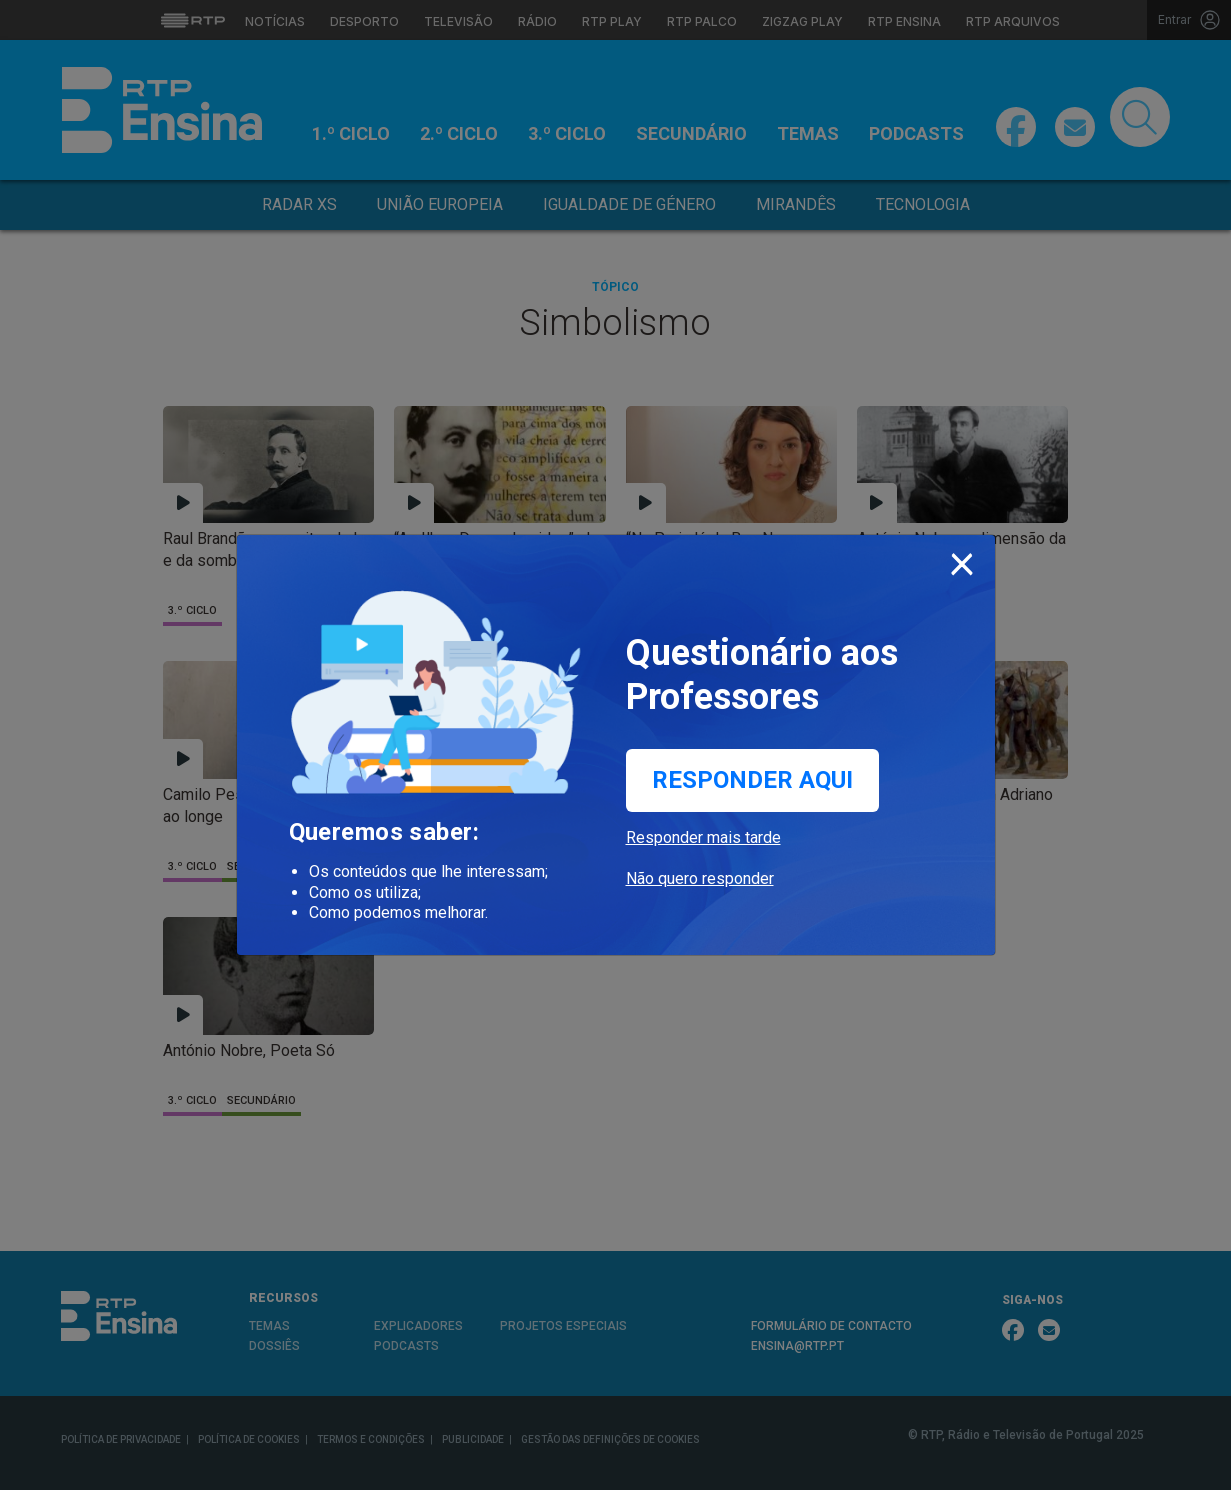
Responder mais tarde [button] (703, 837)
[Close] (962, 560)
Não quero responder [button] (700, 878)
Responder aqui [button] (752, 780)
